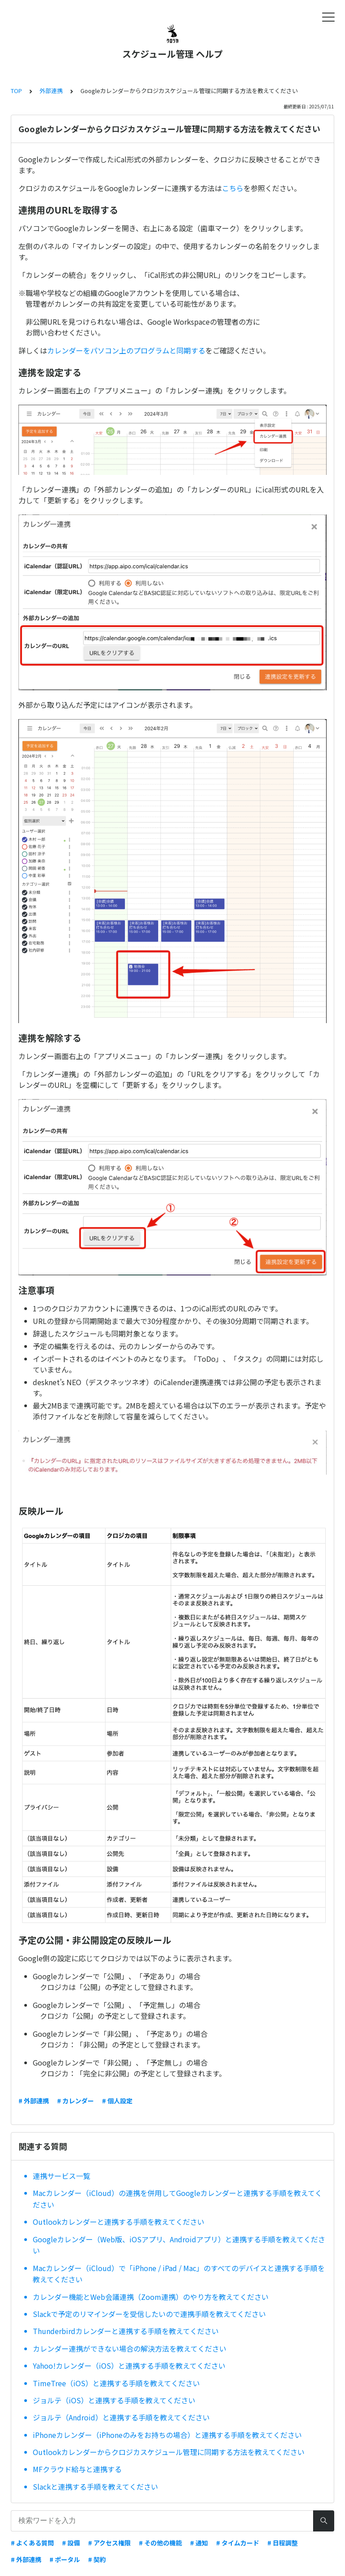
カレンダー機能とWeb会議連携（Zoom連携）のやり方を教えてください (151, 2296)
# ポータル (64, 2559)
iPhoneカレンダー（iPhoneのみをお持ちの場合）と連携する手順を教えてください (167, 2434)
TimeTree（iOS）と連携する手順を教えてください (116, 2383)
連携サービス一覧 (61, 2175)
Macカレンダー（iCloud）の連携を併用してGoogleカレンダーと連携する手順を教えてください (177, 2198)
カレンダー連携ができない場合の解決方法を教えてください (129, 2348)
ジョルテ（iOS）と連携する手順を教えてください (114, 2400)
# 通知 (199, 2542)
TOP (16, 90)
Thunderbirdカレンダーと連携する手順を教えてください (126, 2331)
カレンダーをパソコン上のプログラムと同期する (126, 350)
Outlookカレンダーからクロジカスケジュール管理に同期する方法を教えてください (169, 2451)
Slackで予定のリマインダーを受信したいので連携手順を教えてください (149, 2313)
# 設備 (71, 2542)
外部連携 (51, 90)
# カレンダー (75, 2100)
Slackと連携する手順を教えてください (95, 2486)
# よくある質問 (32, 2542)
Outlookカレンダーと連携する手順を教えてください (118, 2221)
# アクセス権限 (109, 2542)
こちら (232, 188)
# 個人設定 (117, 2100)
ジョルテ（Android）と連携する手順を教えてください (121, 2417)
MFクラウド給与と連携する (77, 2469)
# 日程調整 (282, 2542)
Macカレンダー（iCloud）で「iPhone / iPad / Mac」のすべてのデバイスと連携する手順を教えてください (179, 2274)
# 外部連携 (33, 2100)
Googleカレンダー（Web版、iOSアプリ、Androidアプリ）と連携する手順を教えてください (179, 2245)
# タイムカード (237, 2542)
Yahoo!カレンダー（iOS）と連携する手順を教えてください (129, 2365)
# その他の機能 (160, 2542)
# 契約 (97, 2559)
